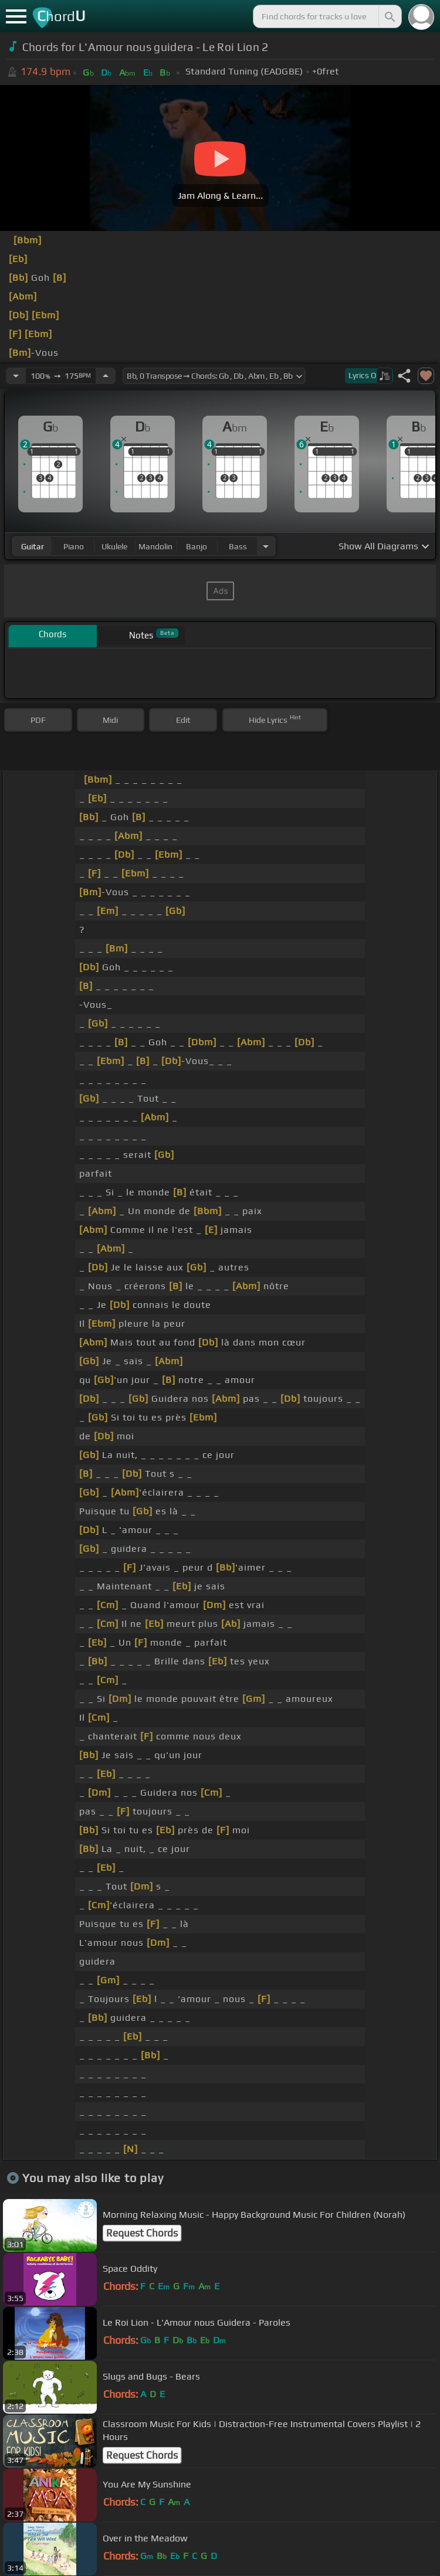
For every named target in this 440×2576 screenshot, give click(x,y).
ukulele (114, 546)
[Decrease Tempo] (16, 376)
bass (238, 546)
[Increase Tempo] (106, 376)
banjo (196, 546)
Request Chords (142, 2233)
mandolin (155, 546)
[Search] (389, 16)
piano (73, 546)
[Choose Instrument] (266, 546)
